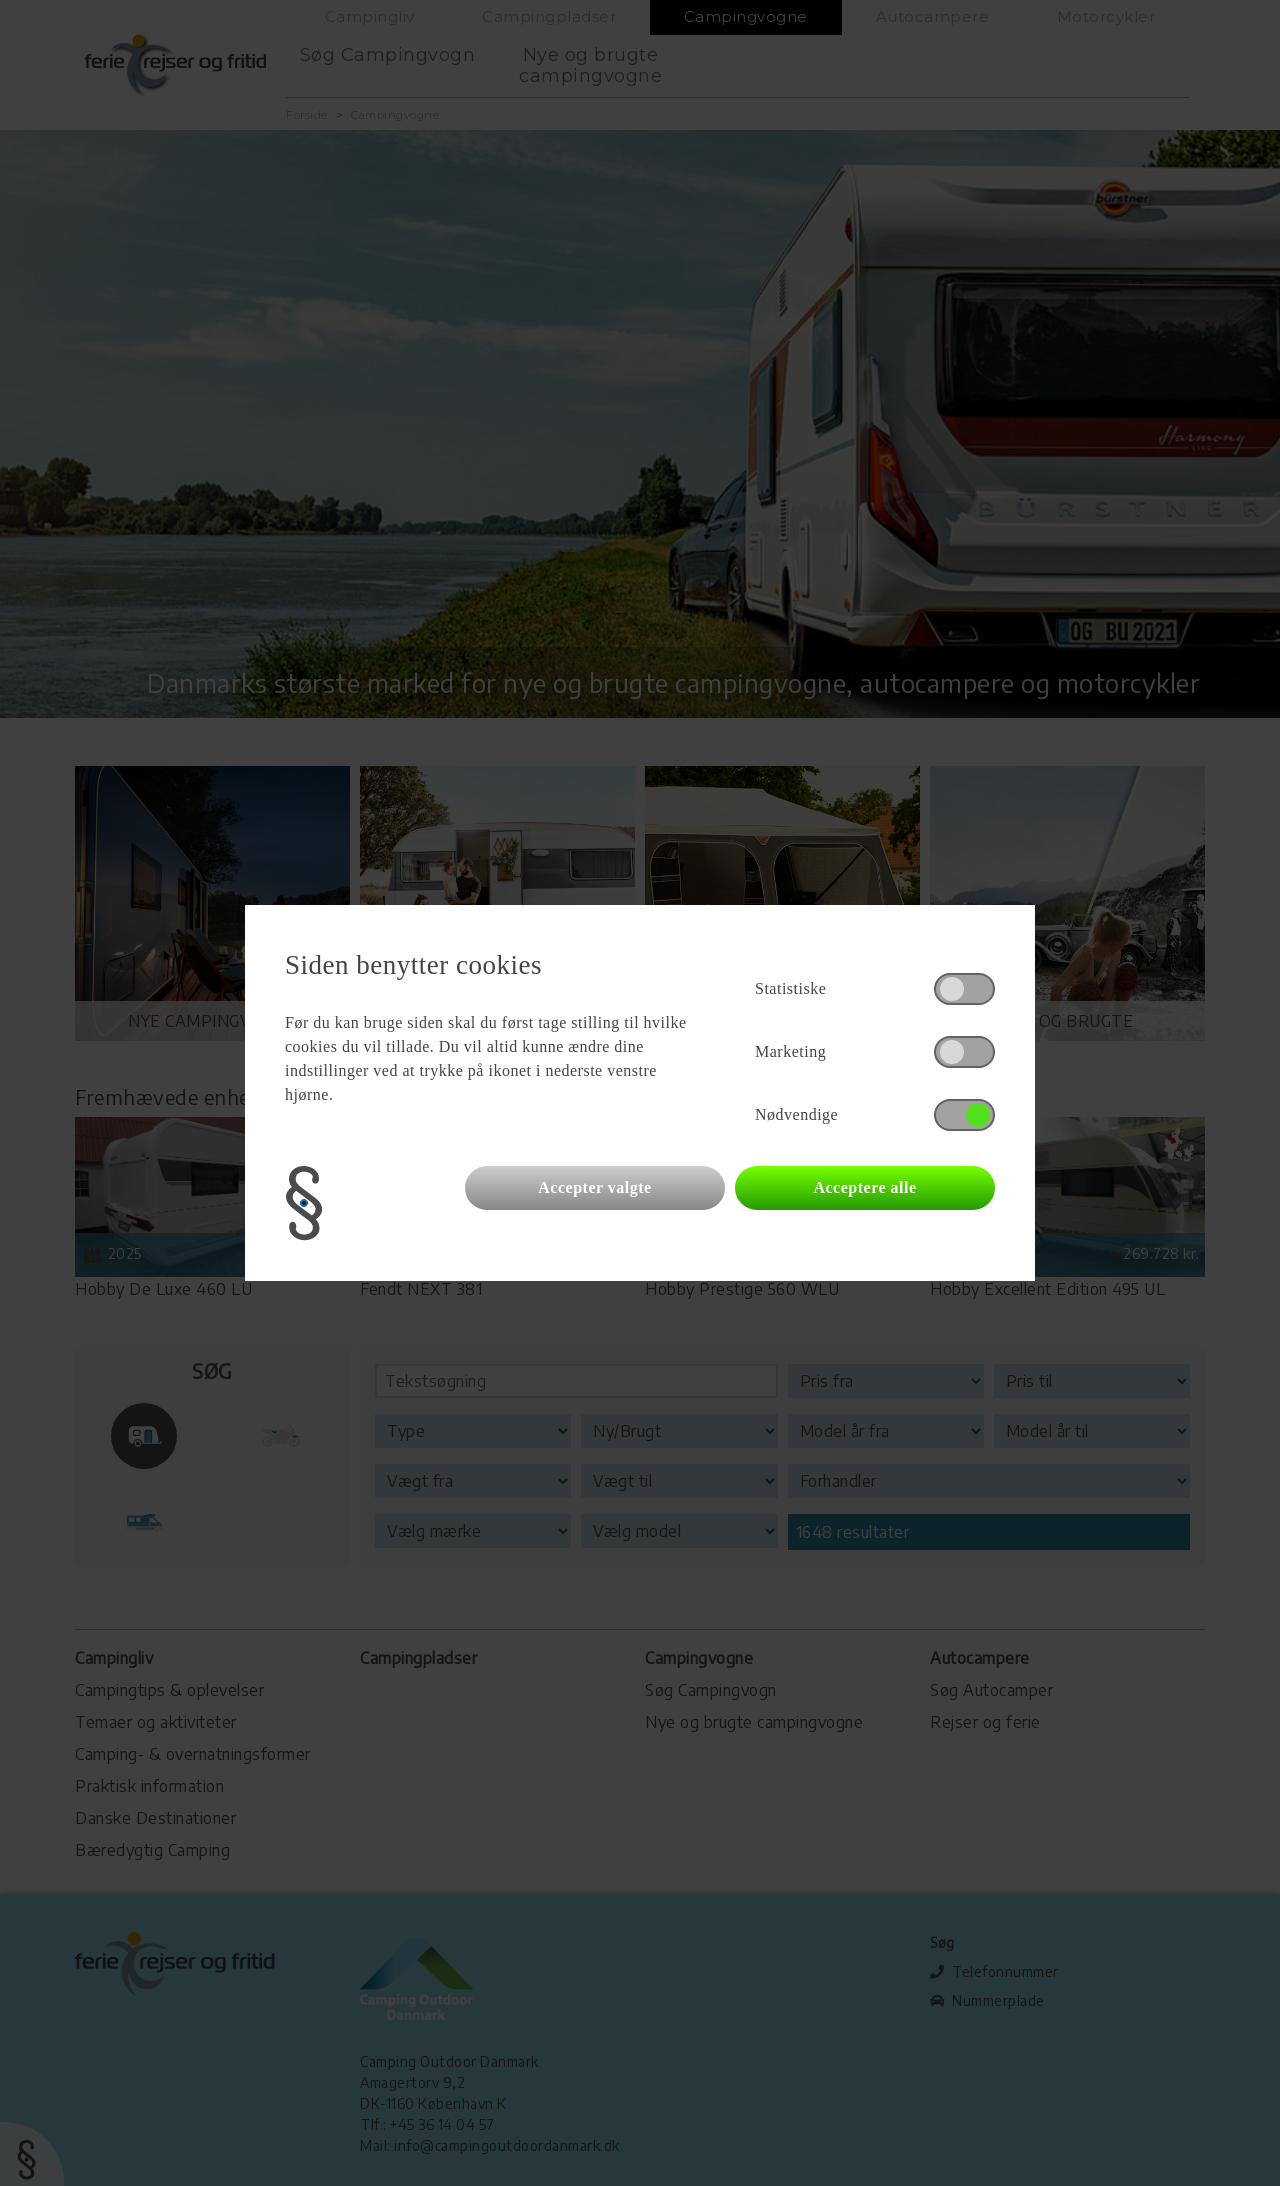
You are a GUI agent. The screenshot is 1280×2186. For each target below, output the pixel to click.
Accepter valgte (594, 1187)
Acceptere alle (864, 1187)
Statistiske (790, 988)
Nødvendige (796, 1114)
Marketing (790, 1051)
